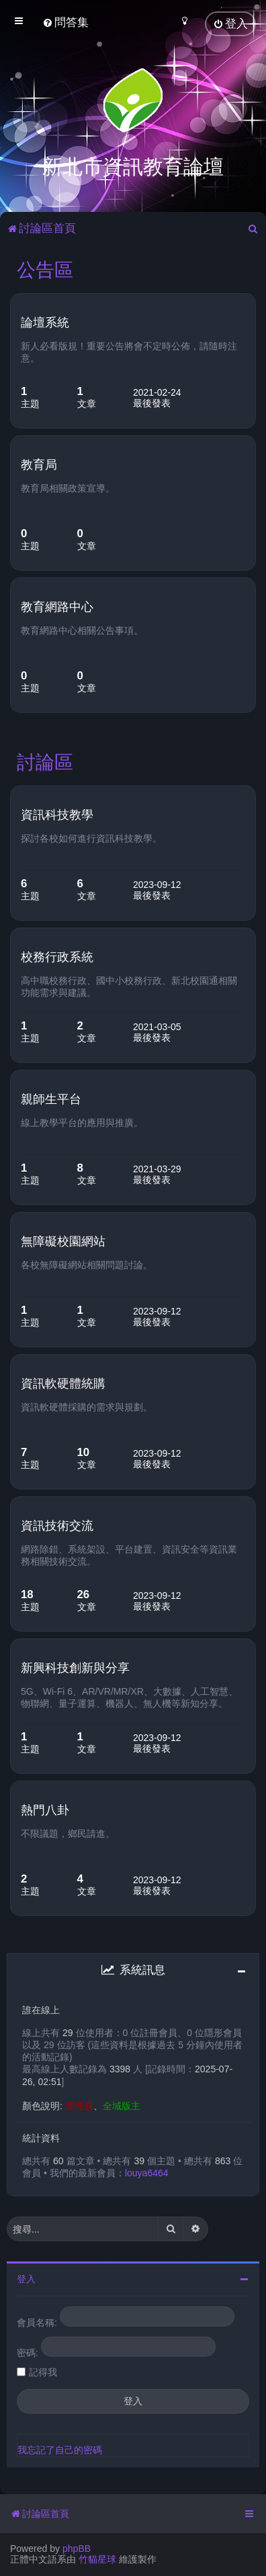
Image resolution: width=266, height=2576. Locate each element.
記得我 (43, 2371)
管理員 (79, 2105)
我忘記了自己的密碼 (59, 2449)
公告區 (45, 269)
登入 (26, 2278)
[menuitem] (65, 22)
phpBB (76, 2548)
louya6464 (147, 2172)
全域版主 (121, 2105)
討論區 (45, 761)
